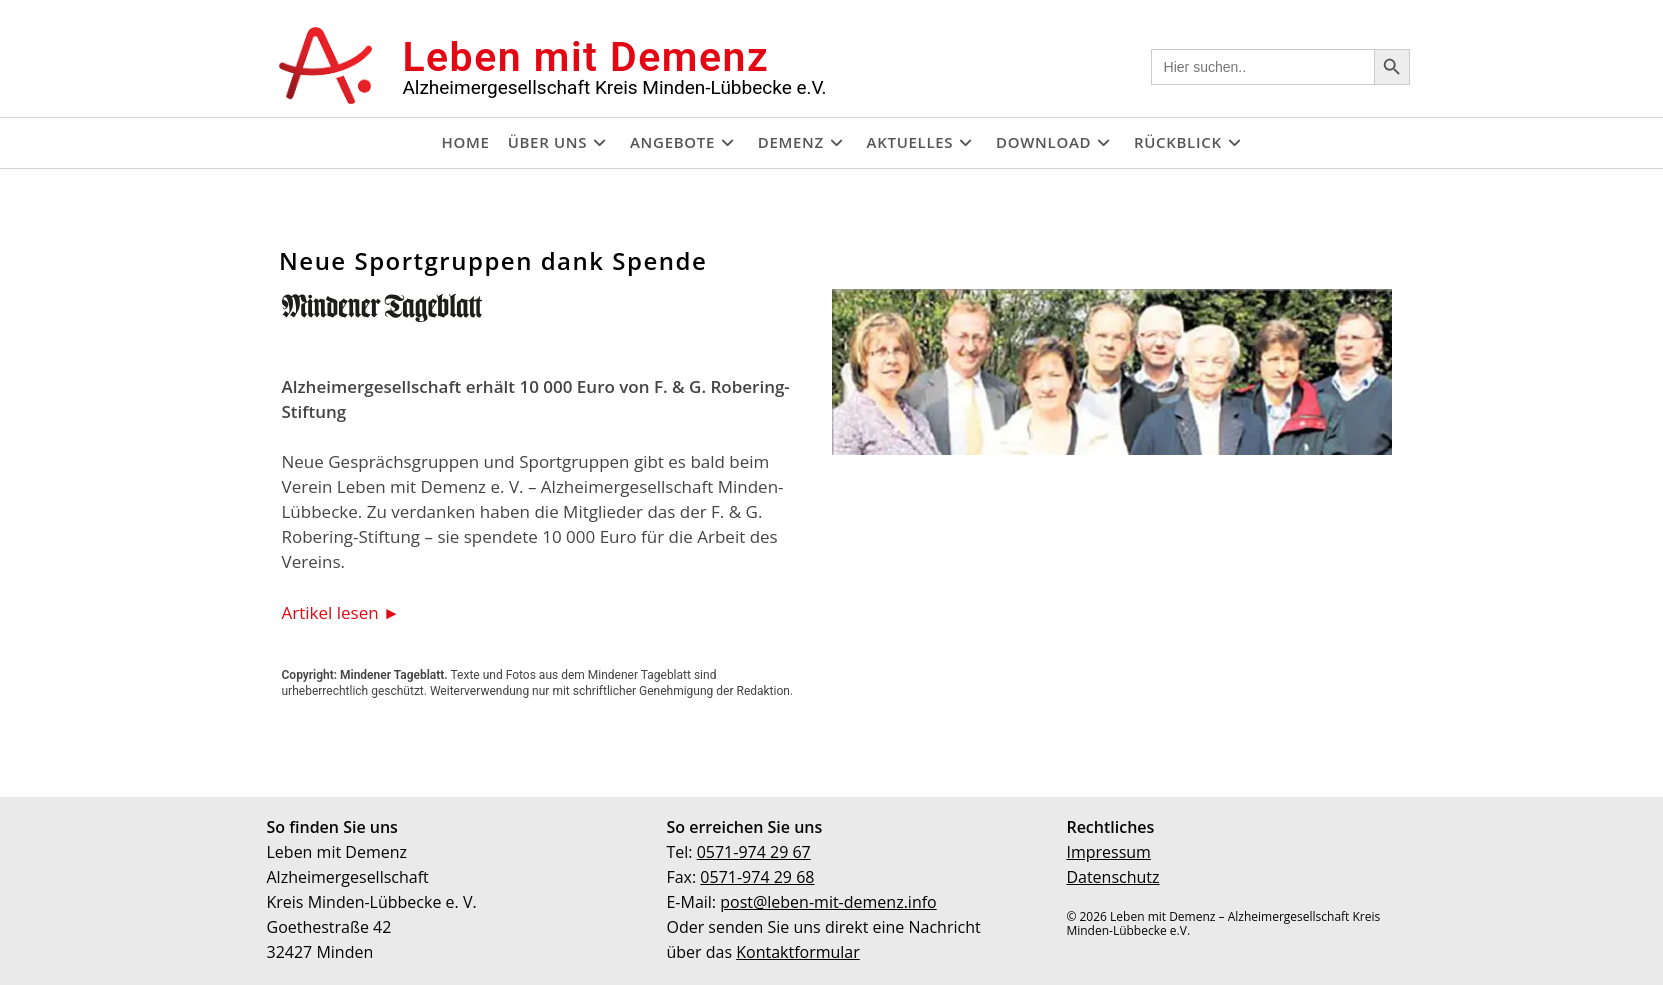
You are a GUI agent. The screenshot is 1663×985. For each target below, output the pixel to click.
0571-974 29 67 (754, 852)
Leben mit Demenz (585, 57)
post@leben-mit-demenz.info (828, 902)
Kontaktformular (798, 952)
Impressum (1108, 852)
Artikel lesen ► (341, 611)
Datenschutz (1112, 877)
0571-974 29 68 (757, 877)
